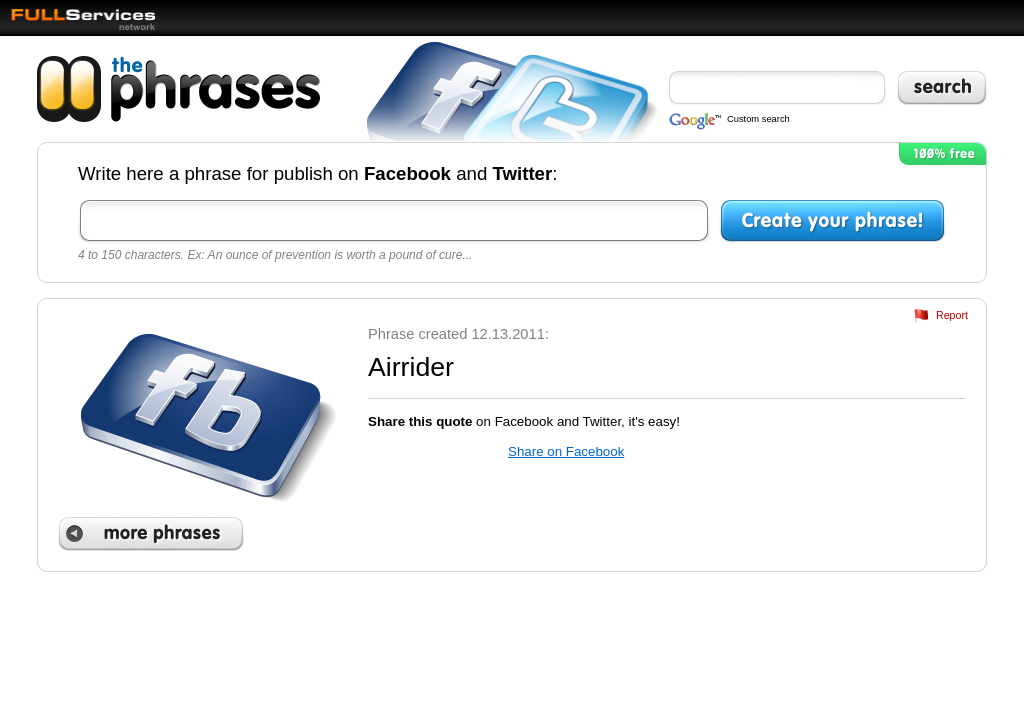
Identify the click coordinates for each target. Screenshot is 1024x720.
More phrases (151, 534)
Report (952, 315)
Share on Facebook (566, 451)
